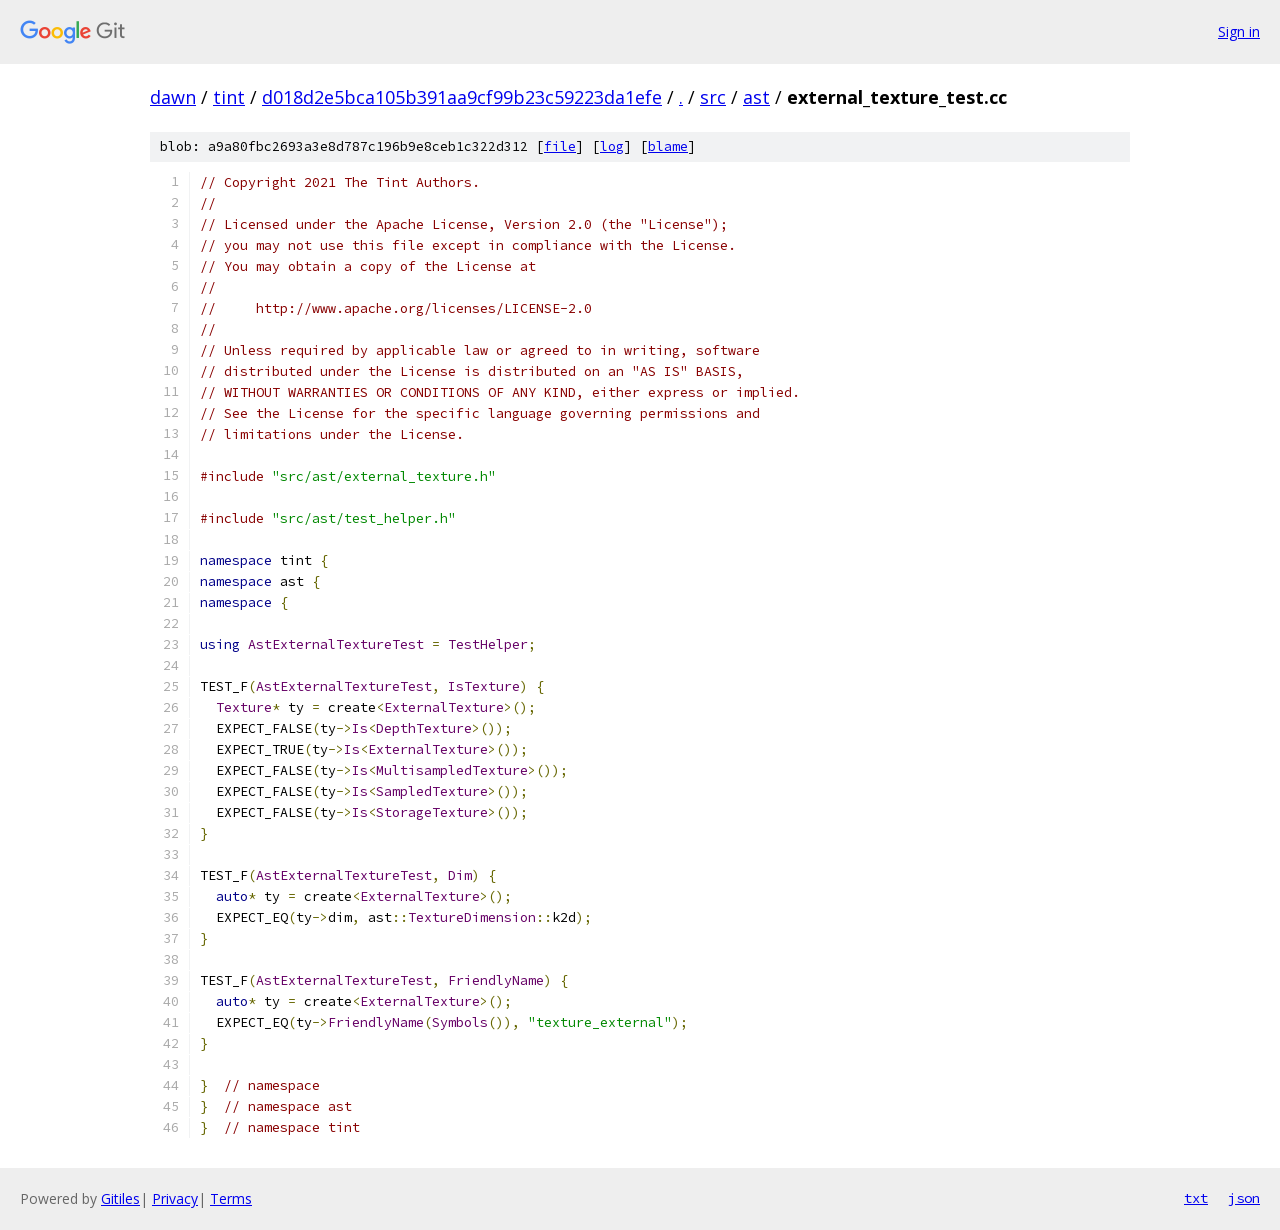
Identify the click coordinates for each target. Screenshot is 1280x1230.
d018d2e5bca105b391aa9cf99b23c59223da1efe (462, 97)
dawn (173, 97)
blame (668, 146)
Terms (231, 1198)
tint (229, 97)
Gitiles (120, 1198)
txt (1196, 1198)
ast (756, 97)
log (612, 146)
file (560, 146)
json (1244, 1198)
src (713, 97)
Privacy (175, 1198)
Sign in (1239, 31)
